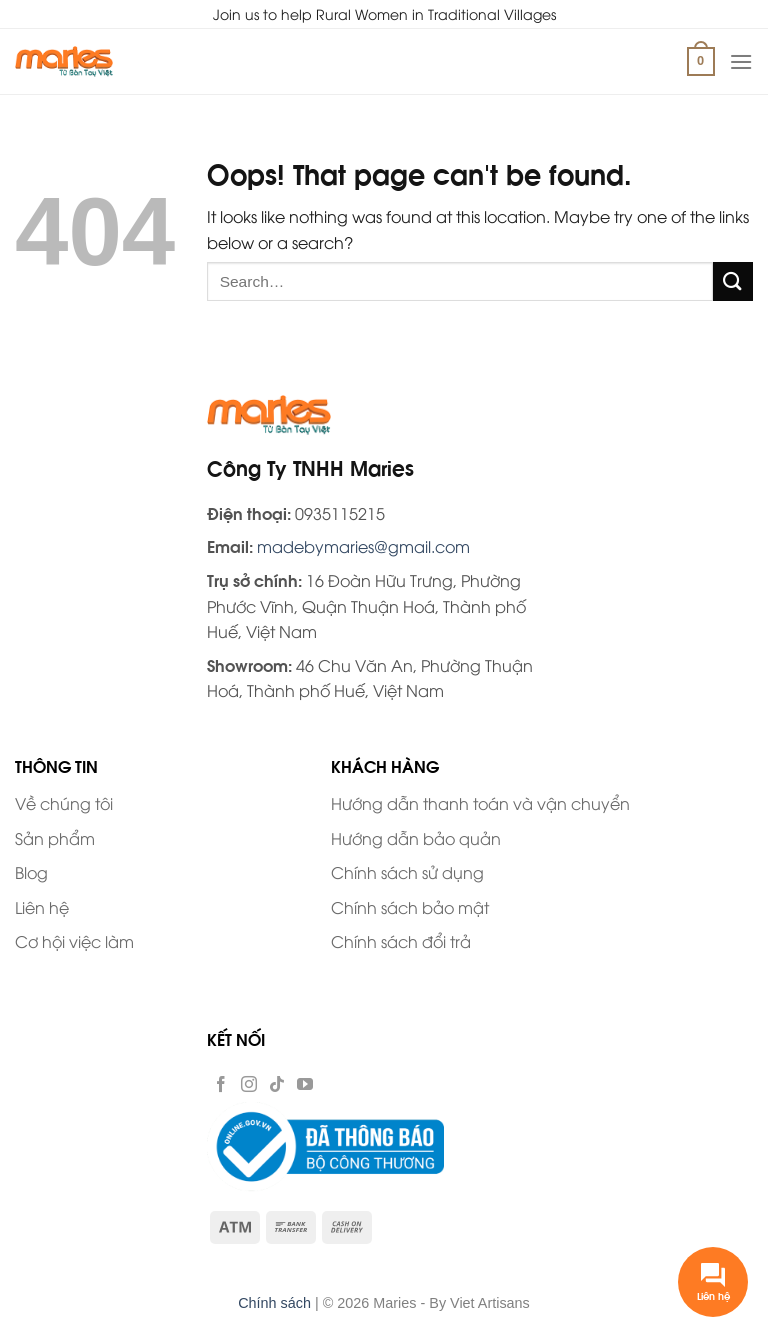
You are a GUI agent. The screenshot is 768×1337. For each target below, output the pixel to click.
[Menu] (741, 61)
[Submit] (733, 281)
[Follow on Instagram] (249, 1082)
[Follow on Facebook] (221, 1082)
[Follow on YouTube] (305, 1082)
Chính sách (274, 1303)
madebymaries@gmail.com (363, 546)
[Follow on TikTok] (277, 1082)
